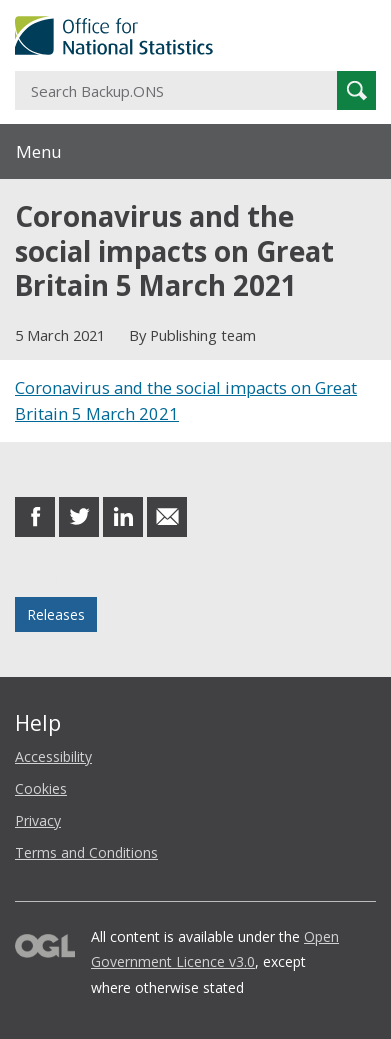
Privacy (38, 820)
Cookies (41, 788)
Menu (39, 151)
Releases (56, 614)
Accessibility (53, 756)
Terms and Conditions (86, 852)
